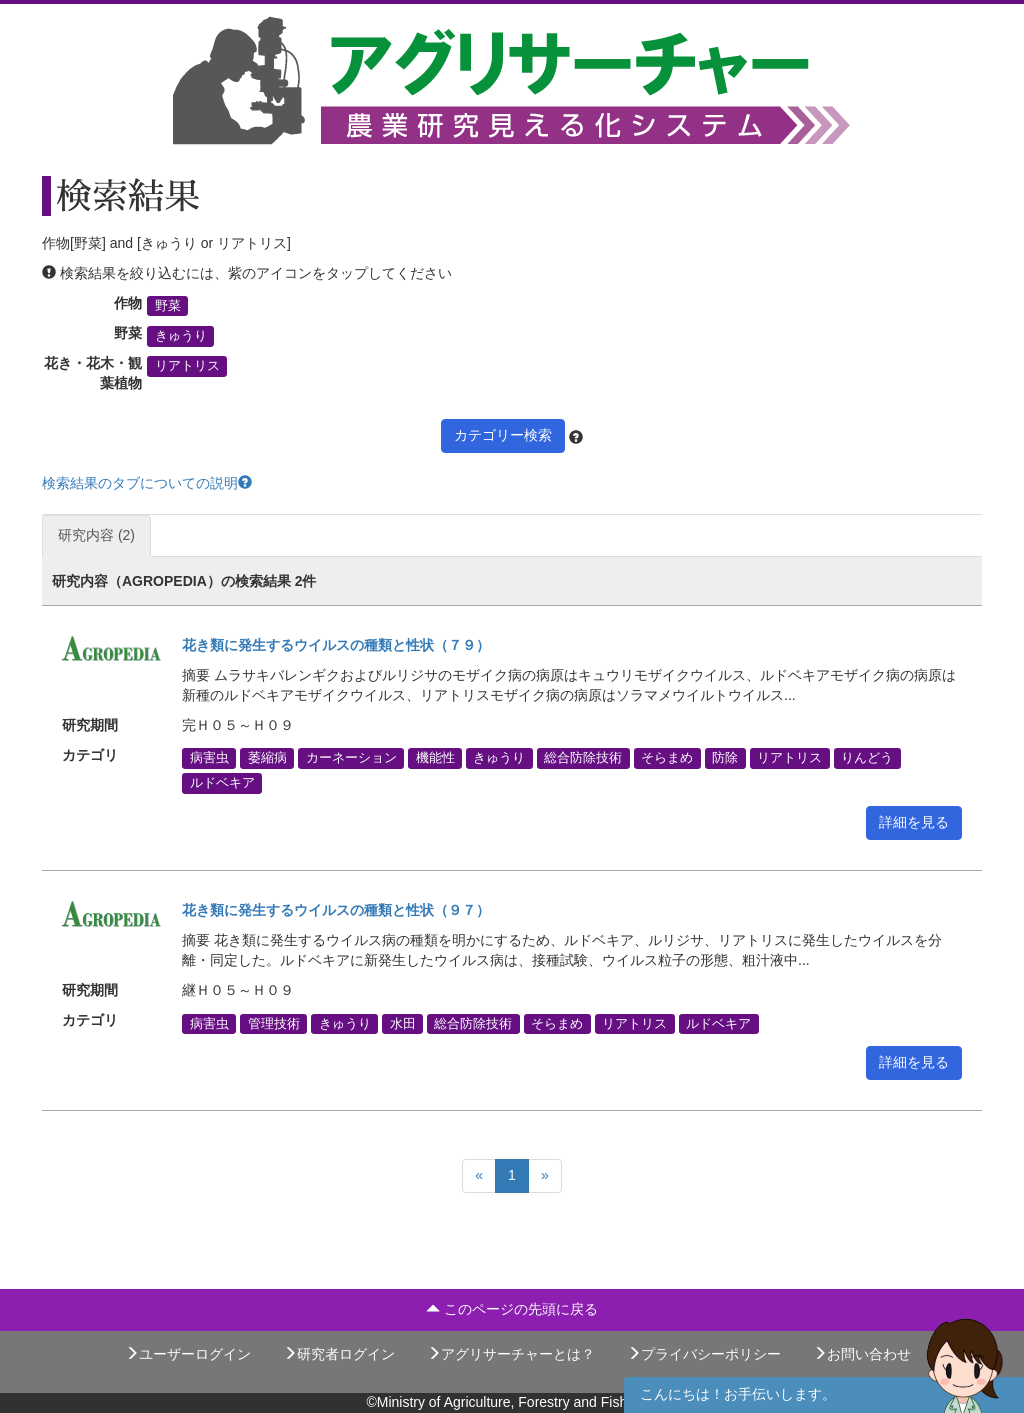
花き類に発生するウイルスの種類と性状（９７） (336, 910)
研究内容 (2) (96, 535)
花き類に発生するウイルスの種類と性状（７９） (336, 645)
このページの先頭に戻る (512, 1309)
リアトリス (187, 366)
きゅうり (181, 336)
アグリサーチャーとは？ (511, 1354)
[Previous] (479, 1176)
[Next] (545, 1176)
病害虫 (209, 758)
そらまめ (667, 758)
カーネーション (351, 758)
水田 (403, 1023)
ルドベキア (222, 783)
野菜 (168, 306)
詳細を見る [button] (914, 822)
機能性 (435, 758)
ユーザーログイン (188, 1354)
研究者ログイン (339, 1354)
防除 (725, 758)
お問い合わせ (862, 1354)
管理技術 (274, 1023)
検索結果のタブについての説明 (147, 483)
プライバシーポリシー (704, 1354)
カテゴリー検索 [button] (503, 435)
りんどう (867, 758)
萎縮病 (267, 758)
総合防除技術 (583, 758)
